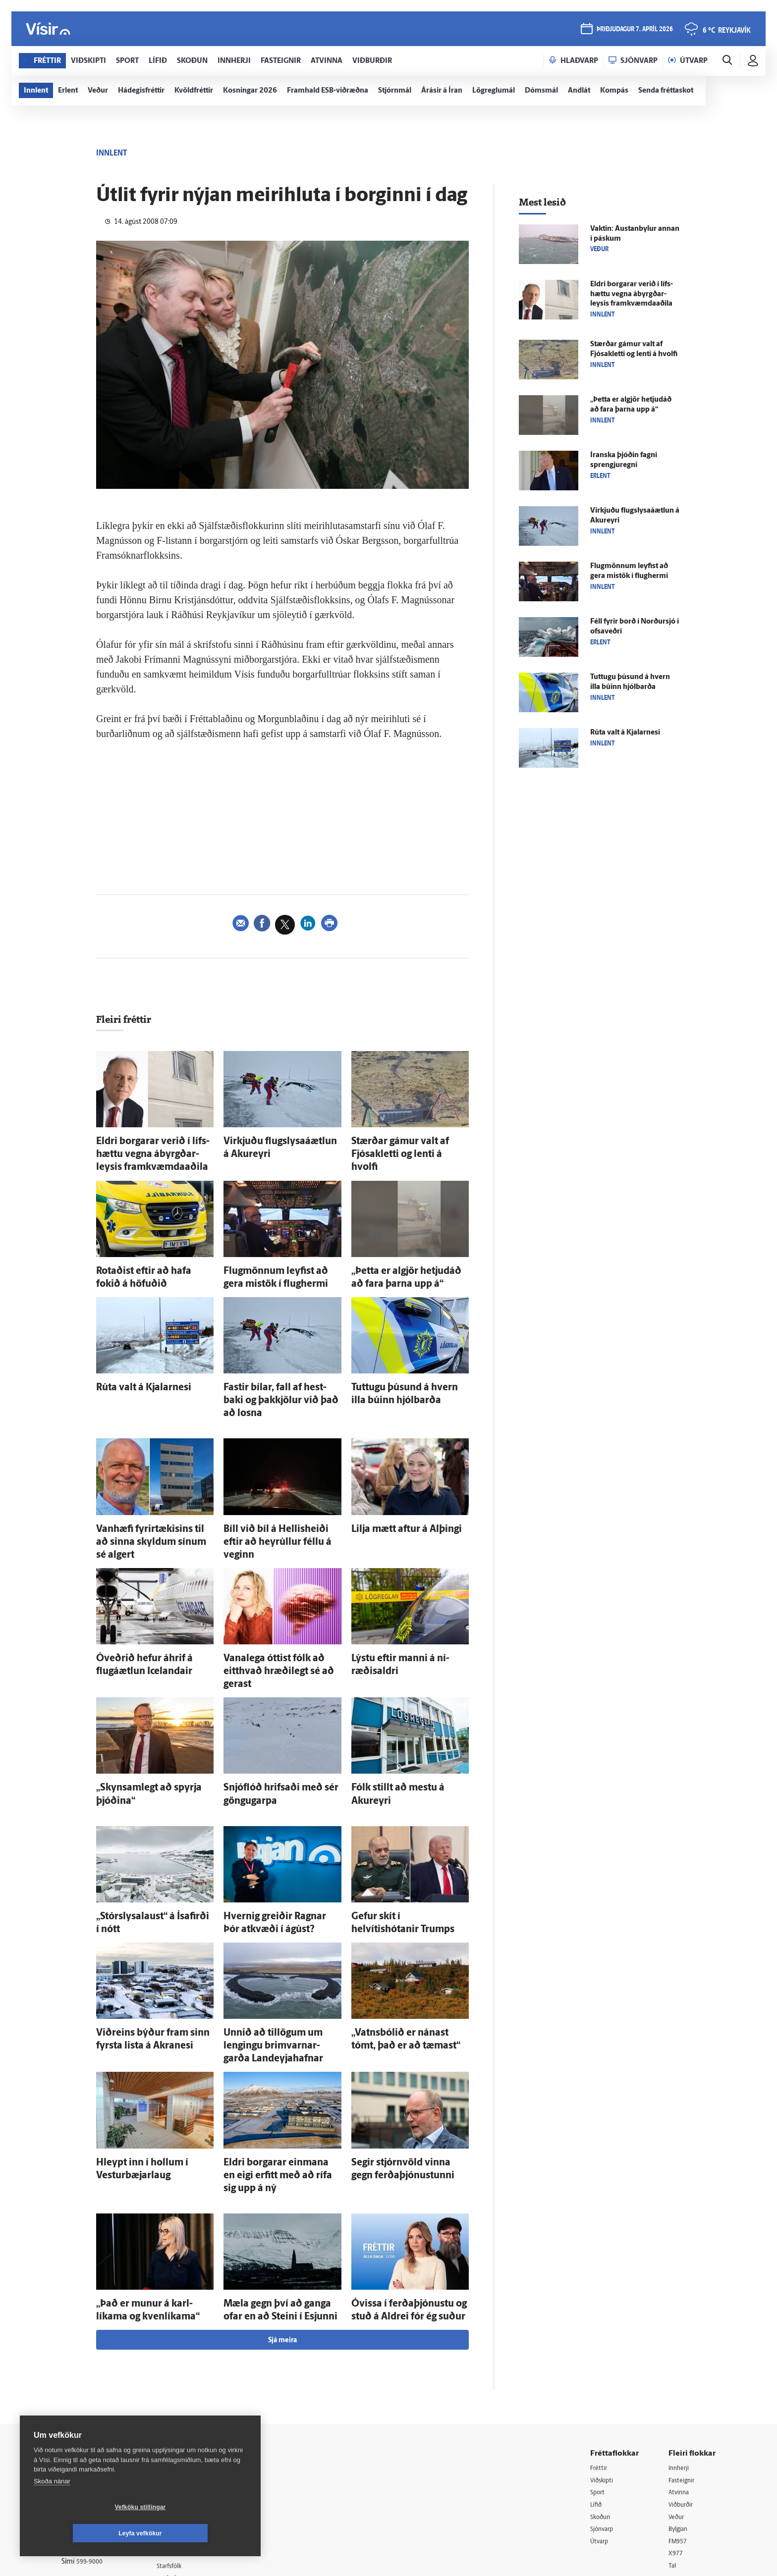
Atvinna (680, 2365)
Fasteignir (683, 2352)
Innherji (680, 2339)
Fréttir (600, 2339)
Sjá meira (282, 2212)
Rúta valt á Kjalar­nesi (131, 1370)
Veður (677, 2390)
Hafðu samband (192, 2402)
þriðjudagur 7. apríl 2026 (634, 30)
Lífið (597, 2377)
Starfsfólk (182, 2440)
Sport (598, 2365)
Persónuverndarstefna (95, 2399)
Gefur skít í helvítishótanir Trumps (408, 1836)
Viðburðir (683, 2377)
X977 (676, 2428)
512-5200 (197, 2376)
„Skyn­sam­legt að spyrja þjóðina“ (150, 1714)
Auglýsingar (185, 2389)
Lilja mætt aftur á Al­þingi (392, 1493)
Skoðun (602, 2390)
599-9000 (91, 2435)
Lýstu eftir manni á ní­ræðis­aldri (403, 1603)
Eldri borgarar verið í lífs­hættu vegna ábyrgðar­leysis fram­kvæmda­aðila (146, 1149)
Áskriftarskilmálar (194, 2427)
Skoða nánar (52, 2507)
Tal (672, 2441)
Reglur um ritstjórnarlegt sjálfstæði (99, 2381)
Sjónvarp (603, 2403)
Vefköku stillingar (81, 2533)
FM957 (679, 2415)
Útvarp (600, 2415)
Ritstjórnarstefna (193, 2414)
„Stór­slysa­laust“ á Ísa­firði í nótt (147, 1836)
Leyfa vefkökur (199, 2533)
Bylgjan (679, 2403)
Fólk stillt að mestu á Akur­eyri (400, 1714)
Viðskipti (603, 2352)
